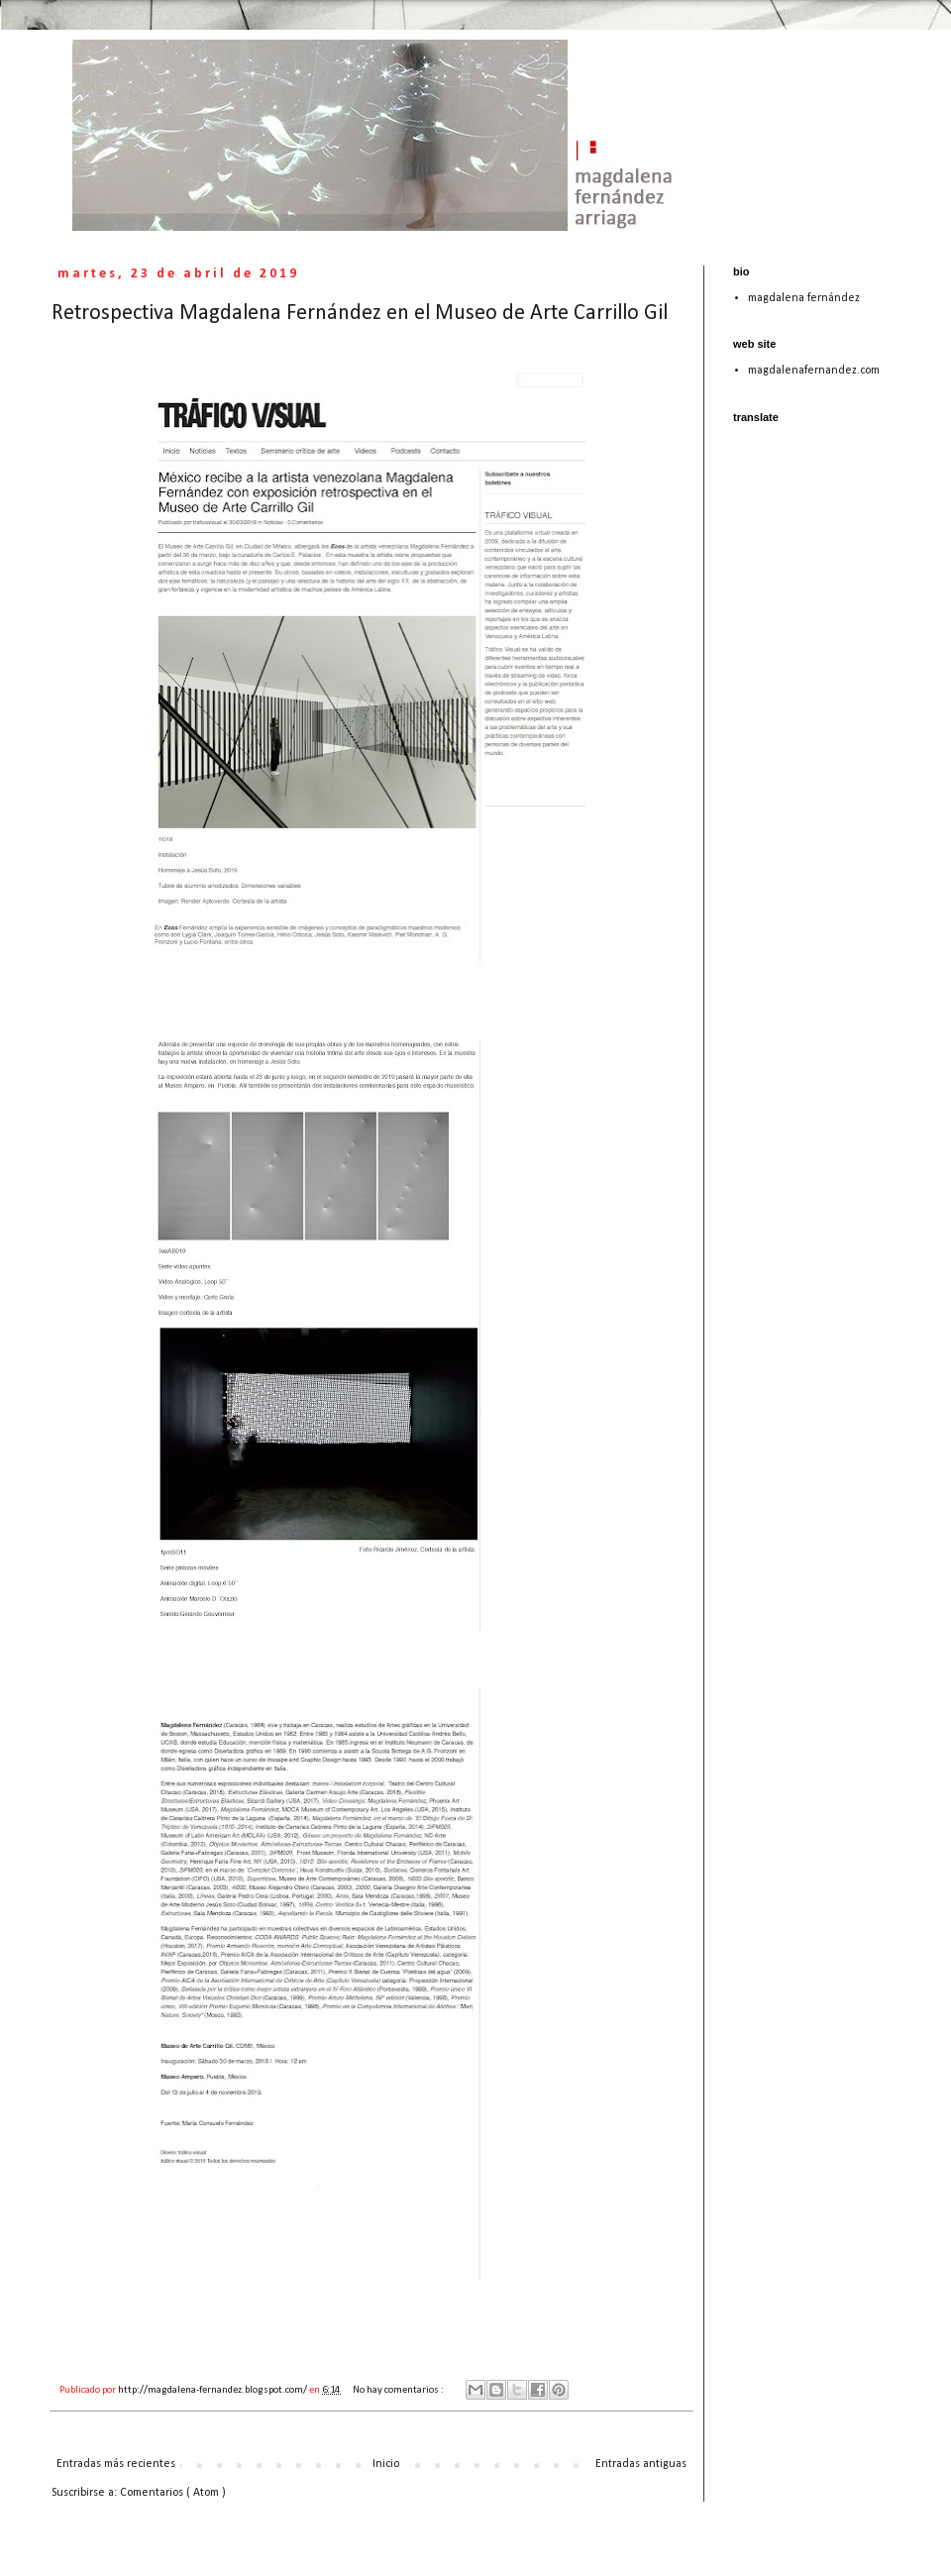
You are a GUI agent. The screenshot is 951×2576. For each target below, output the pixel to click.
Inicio (385, 2464)
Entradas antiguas (641, 2464)
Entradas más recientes (115, 2464)
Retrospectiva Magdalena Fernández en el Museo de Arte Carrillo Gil (360, 313)
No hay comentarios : (399, 2390)
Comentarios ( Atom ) (173, 2493)
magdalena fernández (804, 298)
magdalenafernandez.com (814, 370)
